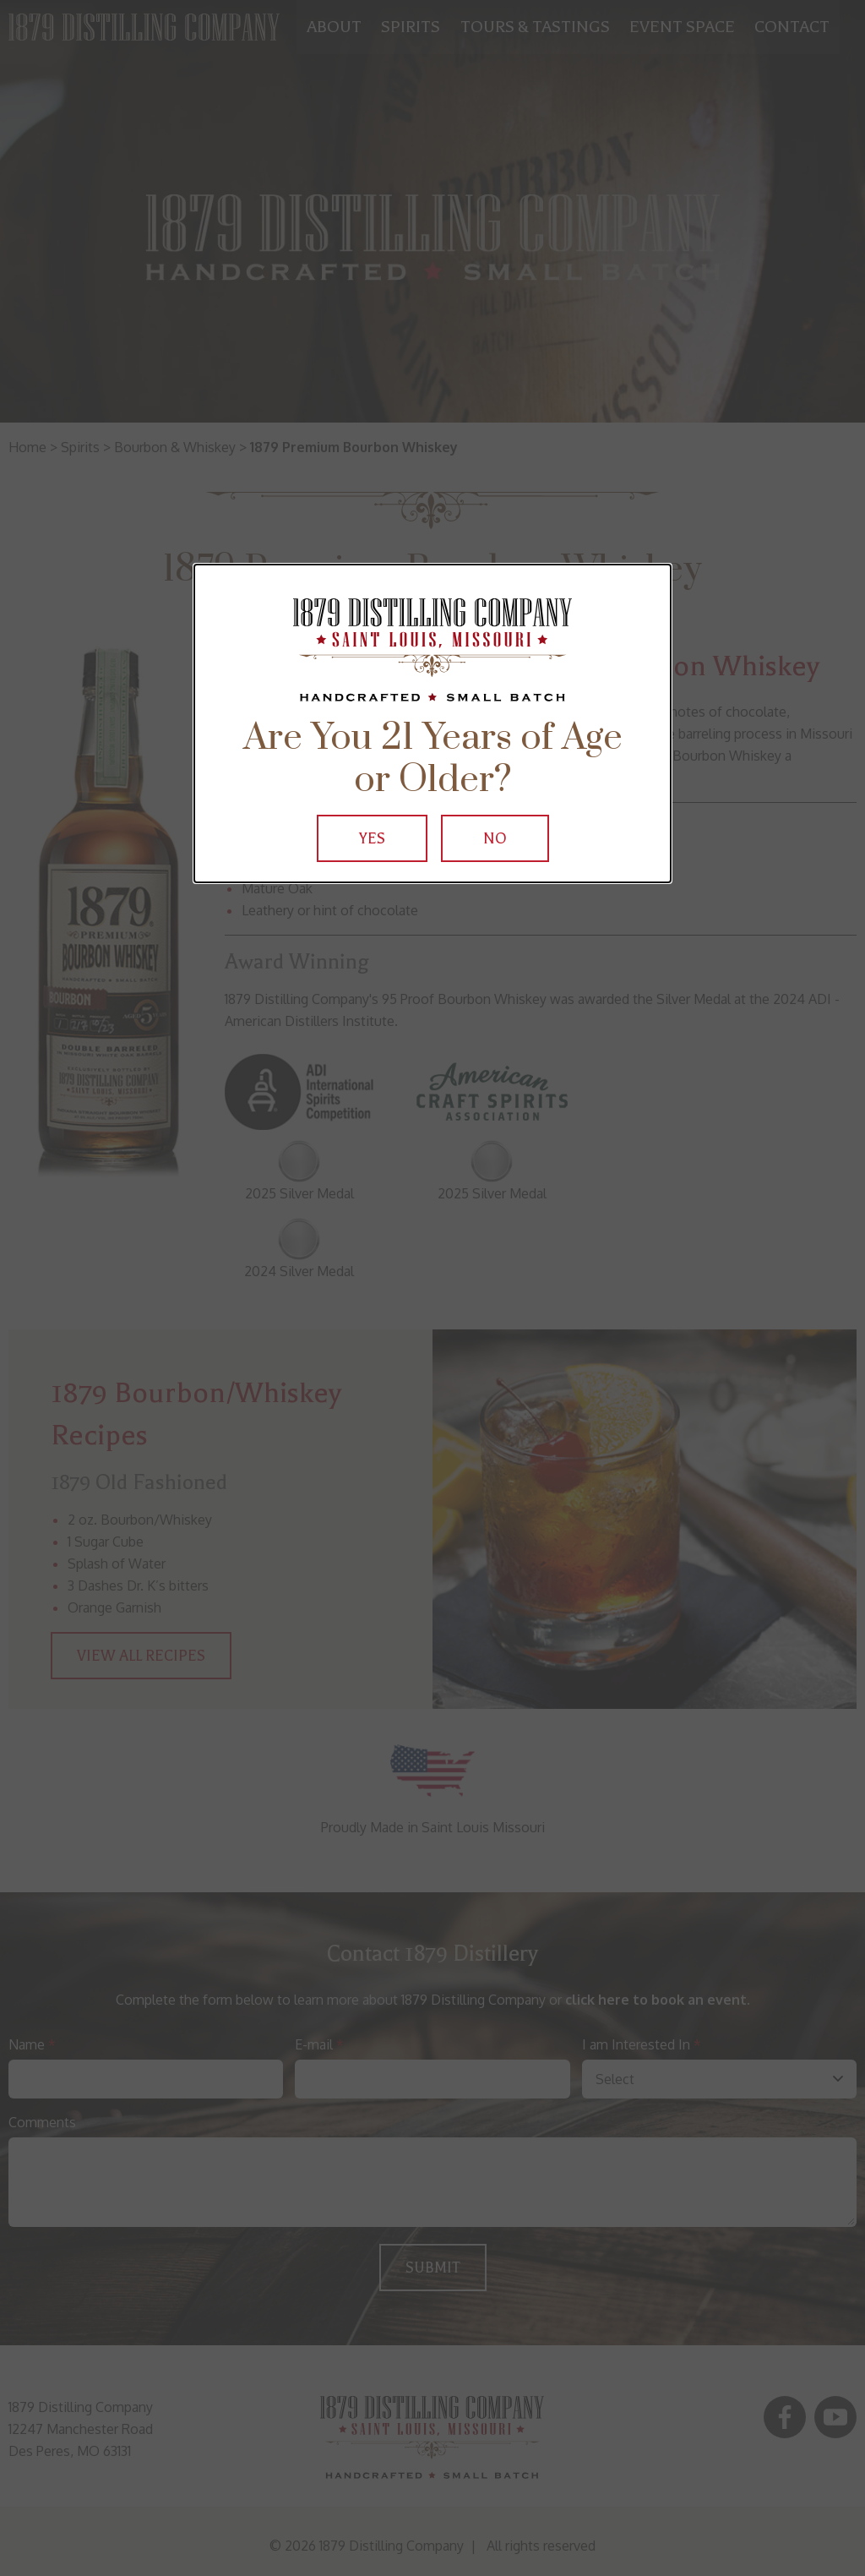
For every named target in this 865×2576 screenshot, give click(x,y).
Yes (372, 838)
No (495, 838)
